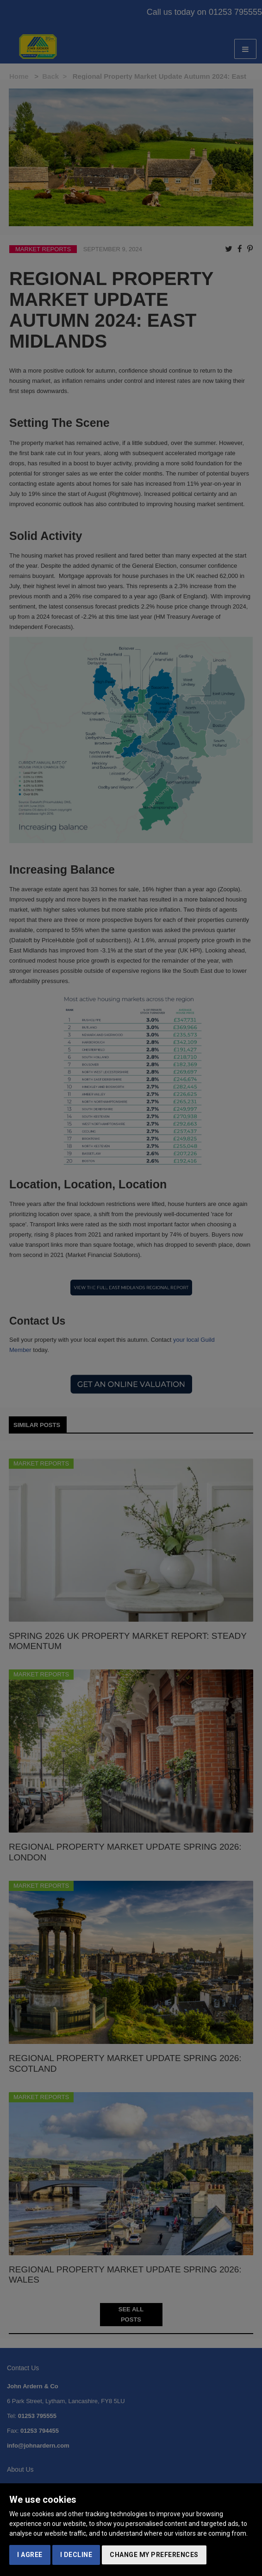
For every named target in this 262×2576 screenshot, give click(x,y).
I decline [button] (76, 2554)
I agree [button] (30, 2554)
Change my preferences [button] (154, 2554)
